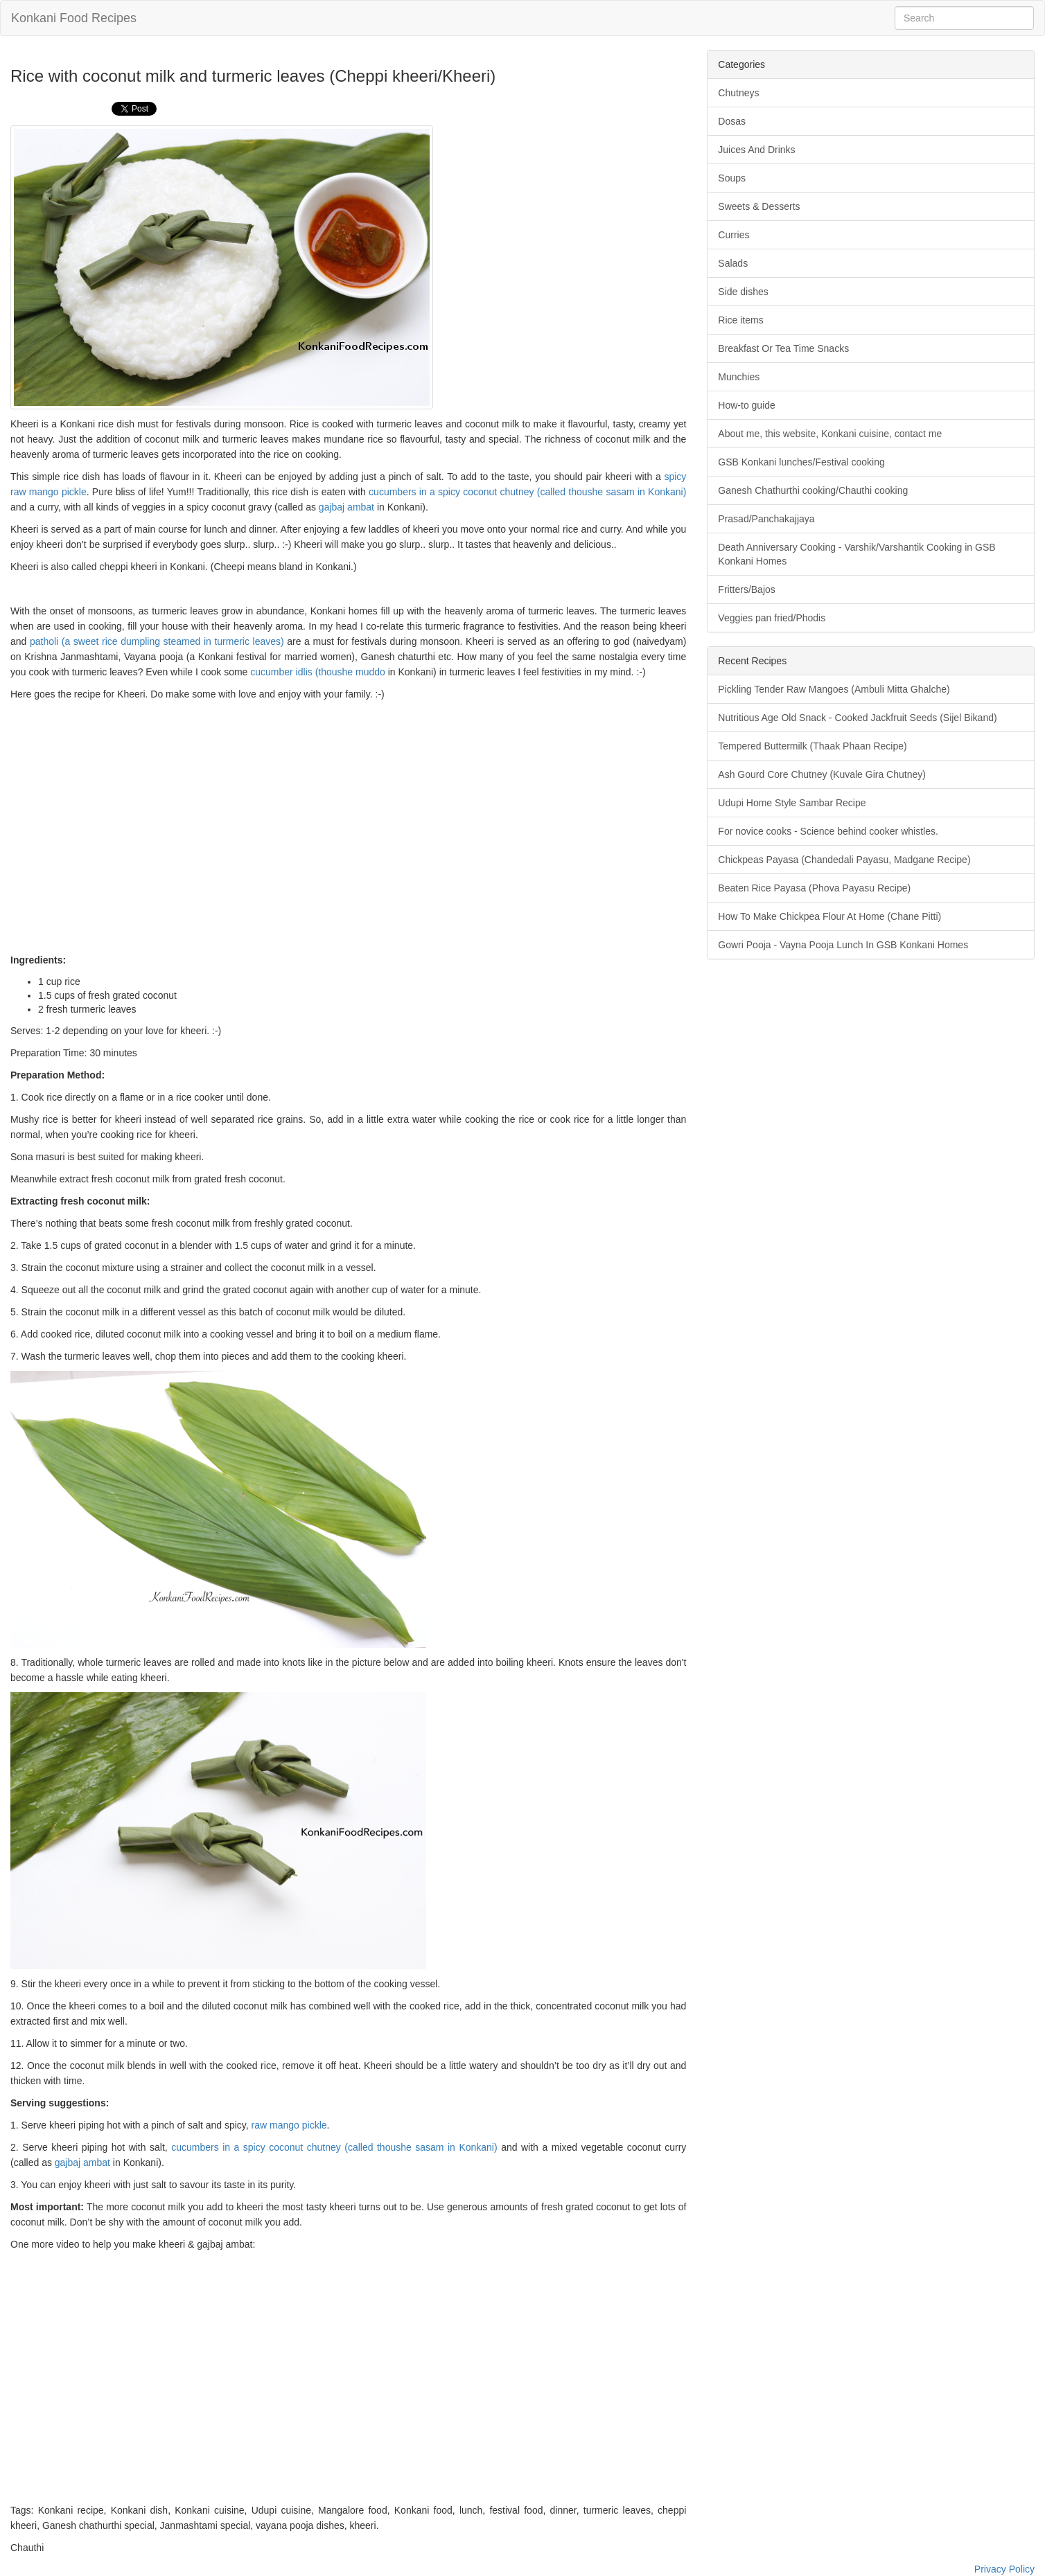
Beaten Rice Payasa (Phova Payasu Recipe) (814, 888)
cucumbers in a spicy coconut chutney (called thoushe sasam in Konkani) (527, 491)
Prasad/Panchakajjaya (766, 518)
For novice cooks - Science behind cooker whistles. (828, 831)
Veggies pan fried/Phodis (771, 617)
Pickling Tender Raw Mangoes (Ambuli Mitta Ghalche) (833, 689)
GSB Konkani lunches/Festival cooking (801, 462)
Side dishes (743, 291)
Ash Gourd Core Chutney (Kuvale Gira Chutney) (822, 774)
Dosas (732, 121)
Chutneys (738, 92)
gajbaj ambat (346, 507)
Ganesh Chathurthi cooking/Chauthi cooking (813, 490)
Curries (733, 234)
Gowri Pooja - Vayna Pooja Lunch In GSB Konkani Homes (843, 944)
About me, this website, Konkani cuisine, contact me (830, 433)
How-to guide (746, 405)
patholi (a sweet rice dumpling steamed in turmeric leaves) (157, 641)
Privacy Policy (1004, 2569)
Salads (733, 263)
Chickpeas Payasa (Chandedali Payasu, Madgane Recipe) (844, 859)
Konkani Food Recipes (74, 18)
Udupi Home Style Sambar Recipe (792, 802)
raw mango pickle (289, 2125)
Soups (732, 178)
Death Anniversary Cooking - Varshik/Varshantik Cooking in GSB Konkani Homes (856, 554)
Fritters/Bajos (746, 589)
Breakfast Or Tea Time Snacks (783, 348)
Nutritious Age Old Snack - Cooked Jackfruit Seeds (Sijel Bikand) (857, 717)
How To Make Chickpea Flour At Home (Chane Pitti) (829, 916)
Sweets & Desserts (759, 206)
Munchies (738, 376)
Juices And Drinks (756, 149)
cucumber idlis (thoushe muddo (317, 671)
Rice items (740, 320)
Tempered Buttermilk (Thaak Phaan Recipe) (812, 746)
